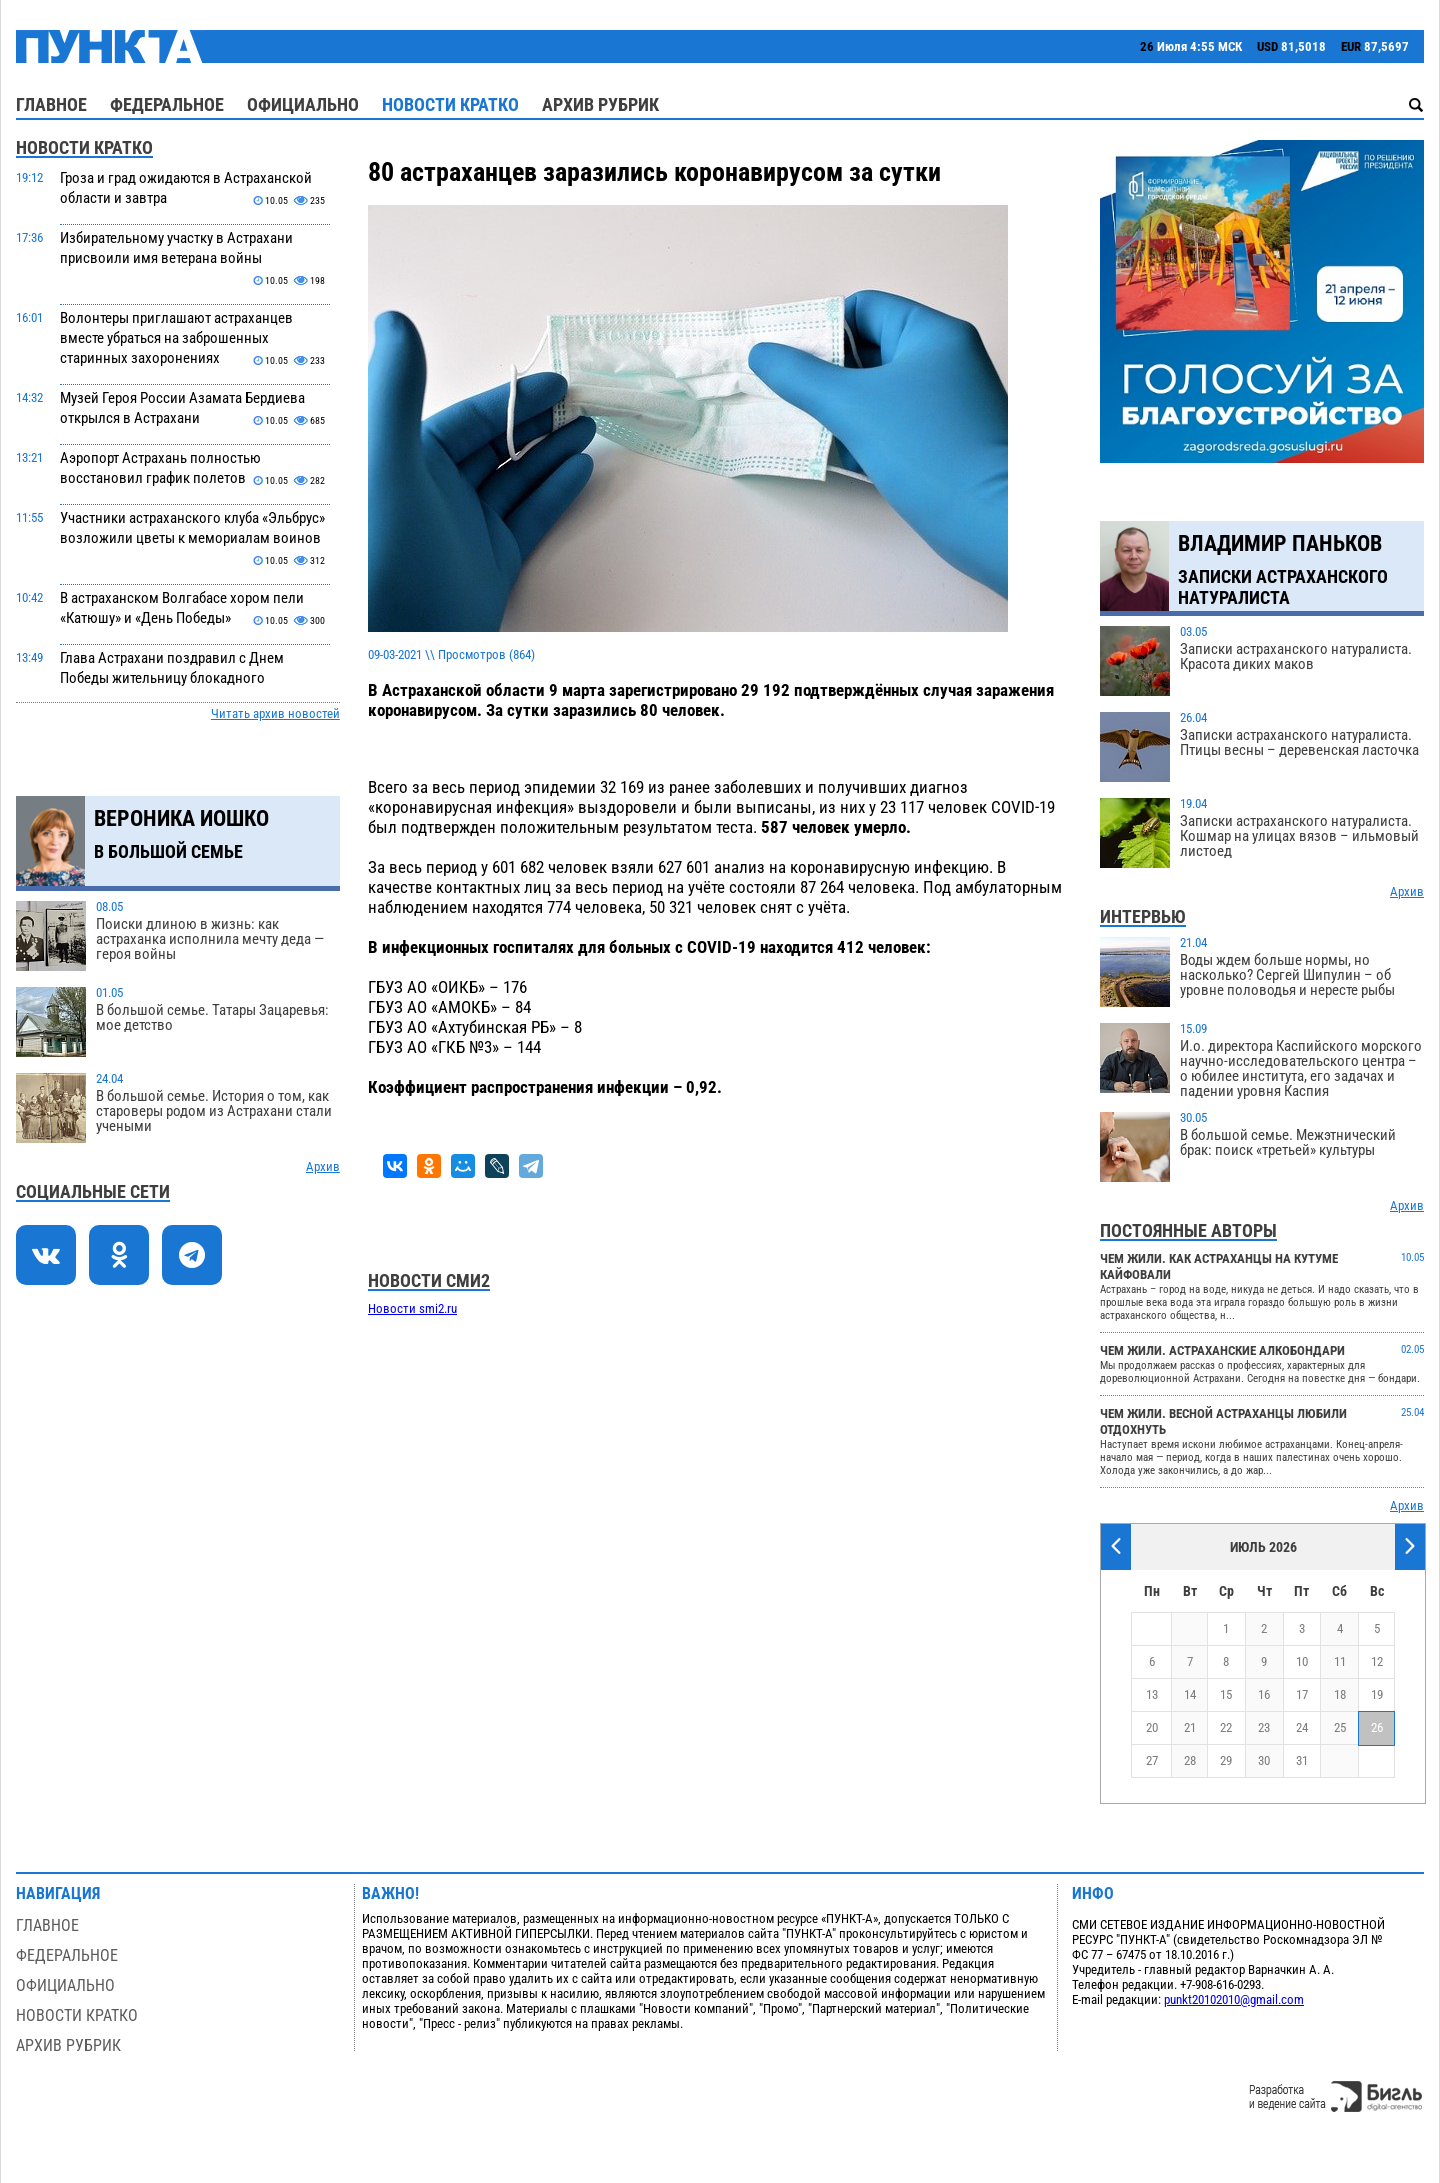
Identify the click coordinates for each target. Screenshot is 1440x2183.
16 (1264, 1694)
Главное (51, 104)
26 (1377, 1727)
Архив (323, 1166)
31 (1302, 1760)
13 (1152, 1694)
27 (1152, 1760)
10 (1302, 1661)
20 (1152, 1727)
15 (1226, 1694)
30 (1264, 1760)
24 (1302, 1727)
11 (1340, 1661)
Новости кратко (450, 104)
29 (1226, 1760)
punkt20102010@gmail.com (1234, 1999)
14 (1190, 1694)
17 (1302, 1694)
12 (1377, 1661)
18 (1340, 1694)
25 (1340, 1727)
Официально (303, 104)
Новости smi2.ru (412, 1308)
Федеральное (167, 104)
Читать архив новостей (275, 713)
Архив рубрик (600, 104)
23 (1264, 1727)
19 (1377, 1694)
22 (1226, 1727)
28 (1190, 1760)
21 (1190, 1727)
